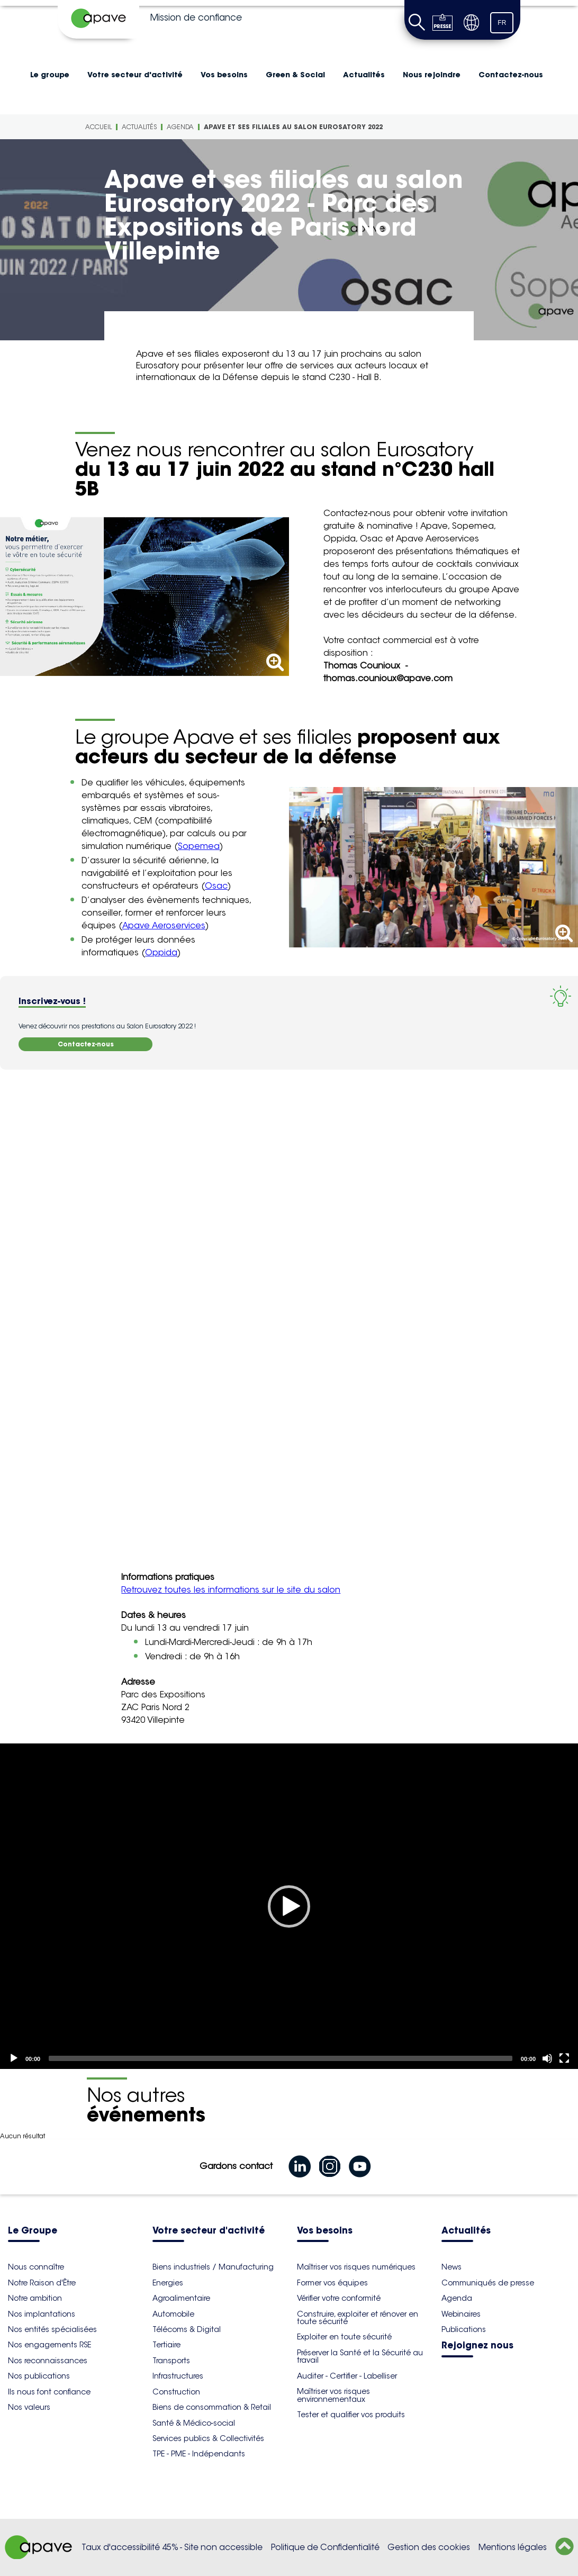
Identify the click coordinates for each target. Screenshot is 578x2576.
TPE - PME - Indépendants (198, 2454)
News (451, 2267)
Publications (463, 2329)
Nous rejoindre (431, 74)
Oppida (161, 952)
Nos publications (39, 2376)
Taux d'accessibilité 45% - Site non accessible (172, 2547)
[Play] (289, 1906)
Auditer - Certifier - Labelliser (347, 2376)
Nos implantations (41, 2314)
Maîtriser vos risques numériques (356, 2267)
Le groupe (49, 74)
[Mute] (547, 2058)
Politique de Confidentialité (325, 2547)
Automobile (173, 2314)
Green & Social (295, 74)
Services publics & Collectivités (208, 2438)
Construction (176, 2392)
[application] (289, 1905)
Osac (216, 886)
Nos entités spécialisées (52, 2329)
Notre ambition (35, 2298)
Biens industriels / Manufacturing (213, 2267)
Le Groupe (32, 2231)
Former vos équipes (332, 2283)
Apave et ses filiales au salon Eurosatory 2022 (293, 127)
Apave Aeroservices (163, 925)
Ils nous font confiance (49, 2392)
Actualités (364, 74)
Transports (171, 2360)
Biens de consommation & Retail (211, 2407)
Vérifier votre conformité (339, 2298)
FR (502, 22)
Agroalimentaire (181, 2298)
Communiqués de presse (487, 2283)
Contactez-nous (510, 74)
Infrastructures (177, 2376)
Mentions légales (512, 2547)
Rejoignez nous (477, 2346)
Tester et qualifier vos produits (351, 2414)
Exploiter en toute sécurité (344, 2337)
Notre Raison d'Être (42, 2283)
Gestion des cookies (428, 2547)
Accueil (98, 127)
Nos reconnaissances (47, 2360)
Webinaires (461, 2314)
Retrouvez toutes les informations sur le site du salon (230, 1590)
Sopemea (199, 846)
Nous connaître (36, 2267)
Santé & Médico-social (193, 2423)
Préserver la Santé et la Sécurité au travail (360, 2356)
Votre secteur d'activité (135, 74)
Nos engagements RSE (49, 2344)
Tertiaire (166, 2344)
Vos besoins (224, 74)
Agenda (180, 127)
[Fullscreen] (564, 2058)
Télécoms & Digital (186, 2329)
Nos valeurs (29, 2407)
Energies (167, 2283)
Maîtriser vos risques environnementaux (333, 2395)
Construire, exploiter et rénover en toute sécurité (357, 2317)
